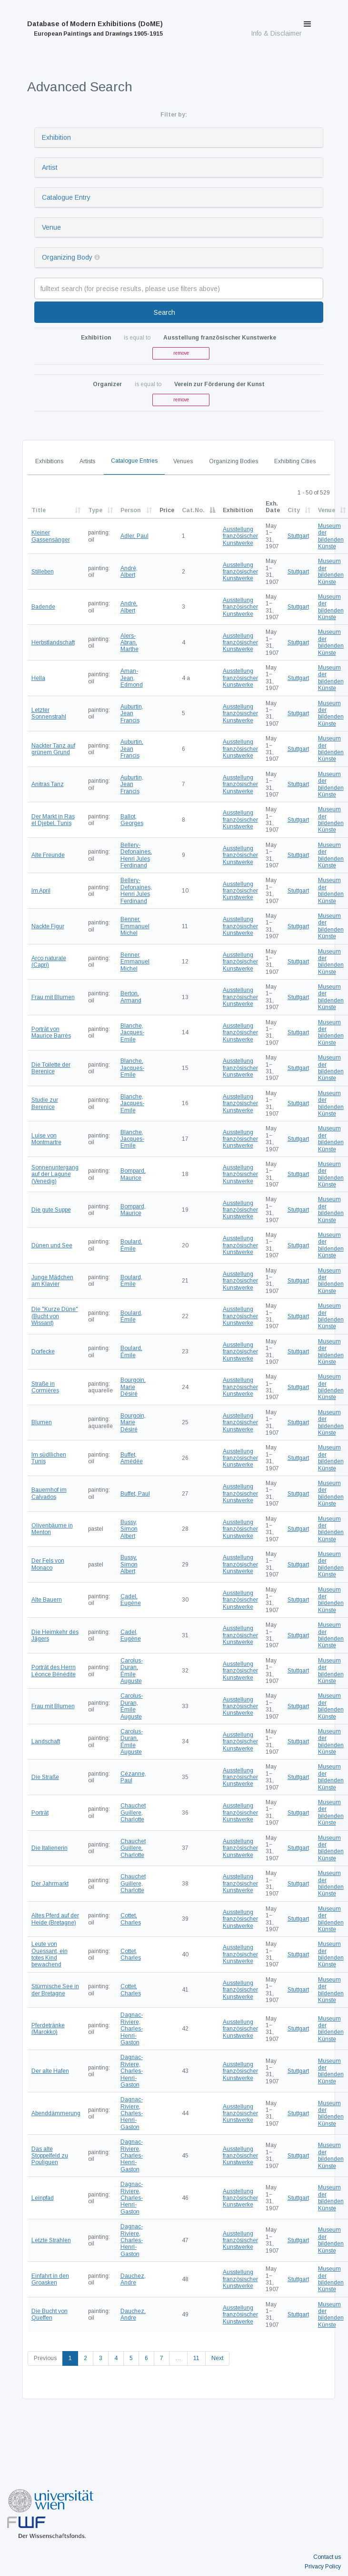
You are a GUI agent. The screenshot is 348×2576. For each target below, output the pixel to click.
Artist (50, 167)
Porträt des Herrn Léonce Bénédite (53, 1670)
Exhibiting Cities (295, 461)
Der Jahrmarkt (50, 1883)
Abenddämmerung (55, 2113)
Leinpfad (42, 2198)
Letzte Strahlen (51, 2240)
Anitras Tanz (47, 784)
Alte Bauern (46, 1599)
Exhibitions (49, 461)
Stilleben (42, 571)
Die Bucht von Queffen (49, 2314)
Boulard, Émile (131, 1245)
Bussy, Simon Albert (129, 1529)
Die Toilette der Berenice (50, 1068)
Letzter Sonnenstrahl (48, 713)
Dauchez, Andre (133, 2279)
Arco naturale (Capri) (48, 961)
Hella (38, 678)
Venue (51, 227)
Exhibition (56, 137)
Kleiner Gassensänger (50, 536)
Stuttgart (298, 536)
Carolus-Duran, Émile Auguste (131, 1670)
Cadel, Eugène (130, 1599)
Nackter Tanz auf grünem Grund (53, 749)
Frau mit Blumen (53, 997)
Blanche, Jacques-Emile (132, 1032)
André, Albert (129, 571)
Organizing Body (67, 257)
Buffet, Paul (135, 1493)
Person (130, 510)
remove (181, 353)
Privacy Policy (323, 2566)
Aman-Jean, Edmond (131, 678)
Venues (183, 461)
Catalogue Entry (66, 197)
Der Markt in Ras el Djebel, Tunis (53, 819)
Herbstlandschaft (53, 642)
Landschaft (45, 1741)
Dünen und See (51, 1245)
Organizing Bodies (233, 461)
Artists (87, 461)
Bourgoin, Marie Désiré (133, 1387)
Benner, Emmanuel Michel (134, 926)
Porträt (40, 1812)
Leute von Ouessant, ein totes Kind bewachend (49, 1954)
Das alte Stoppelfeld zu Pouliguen (49, 2156)
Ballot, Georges (131, 819)
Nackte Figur (47, 926)
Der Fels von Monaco (47, 1564)
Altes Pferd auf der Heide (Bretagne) (55, 1918)
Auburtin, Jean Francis (131, 713)
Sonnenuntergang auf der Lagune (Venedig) (55, 1174)
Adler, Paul (134, 536)
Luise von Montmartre (46, 1139)
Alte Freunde (48, 855)
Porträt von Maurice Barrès (51, 1032)
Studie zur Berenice (44, 1103)
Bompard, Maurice (133, 1174)
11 (196, 2358)
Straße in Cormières (45, 1387)
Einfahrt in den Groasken (50, 2279)
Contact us (327, 2557)
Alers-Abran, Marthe (129, 642)
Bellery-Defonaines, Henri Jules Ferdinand (136, 855)
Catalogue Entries (134, 460)
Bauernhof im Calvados (49, 1493)
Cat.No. (193, 510)
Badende (43, 606)
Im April (40, 890)
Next (217, 2358)
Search (164, 312)
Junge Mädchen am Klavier (52, 1280)
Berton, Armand (130, 996)
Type (95, 510)
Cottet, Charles (130, 1918)
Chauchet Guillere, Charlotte (133, 1812)
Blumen (41, 1422)
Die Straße (45, 1777)
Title (38, 510)
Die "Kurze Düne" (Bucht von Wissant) (54, 1316)
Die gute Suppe (51, 1209)
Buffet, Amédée (131, 1458)
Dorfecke (43, 1351)
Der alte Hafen (50, 2071)
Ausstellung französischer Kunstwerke (240, 536)
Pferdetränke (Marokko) (48, 2028)
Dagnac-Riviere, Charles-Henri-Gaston (131, 2029)
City (294, 510)
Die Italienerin (49, 1848)
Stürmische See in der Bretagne (55, 1989)
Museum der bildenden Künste (331, 536)
